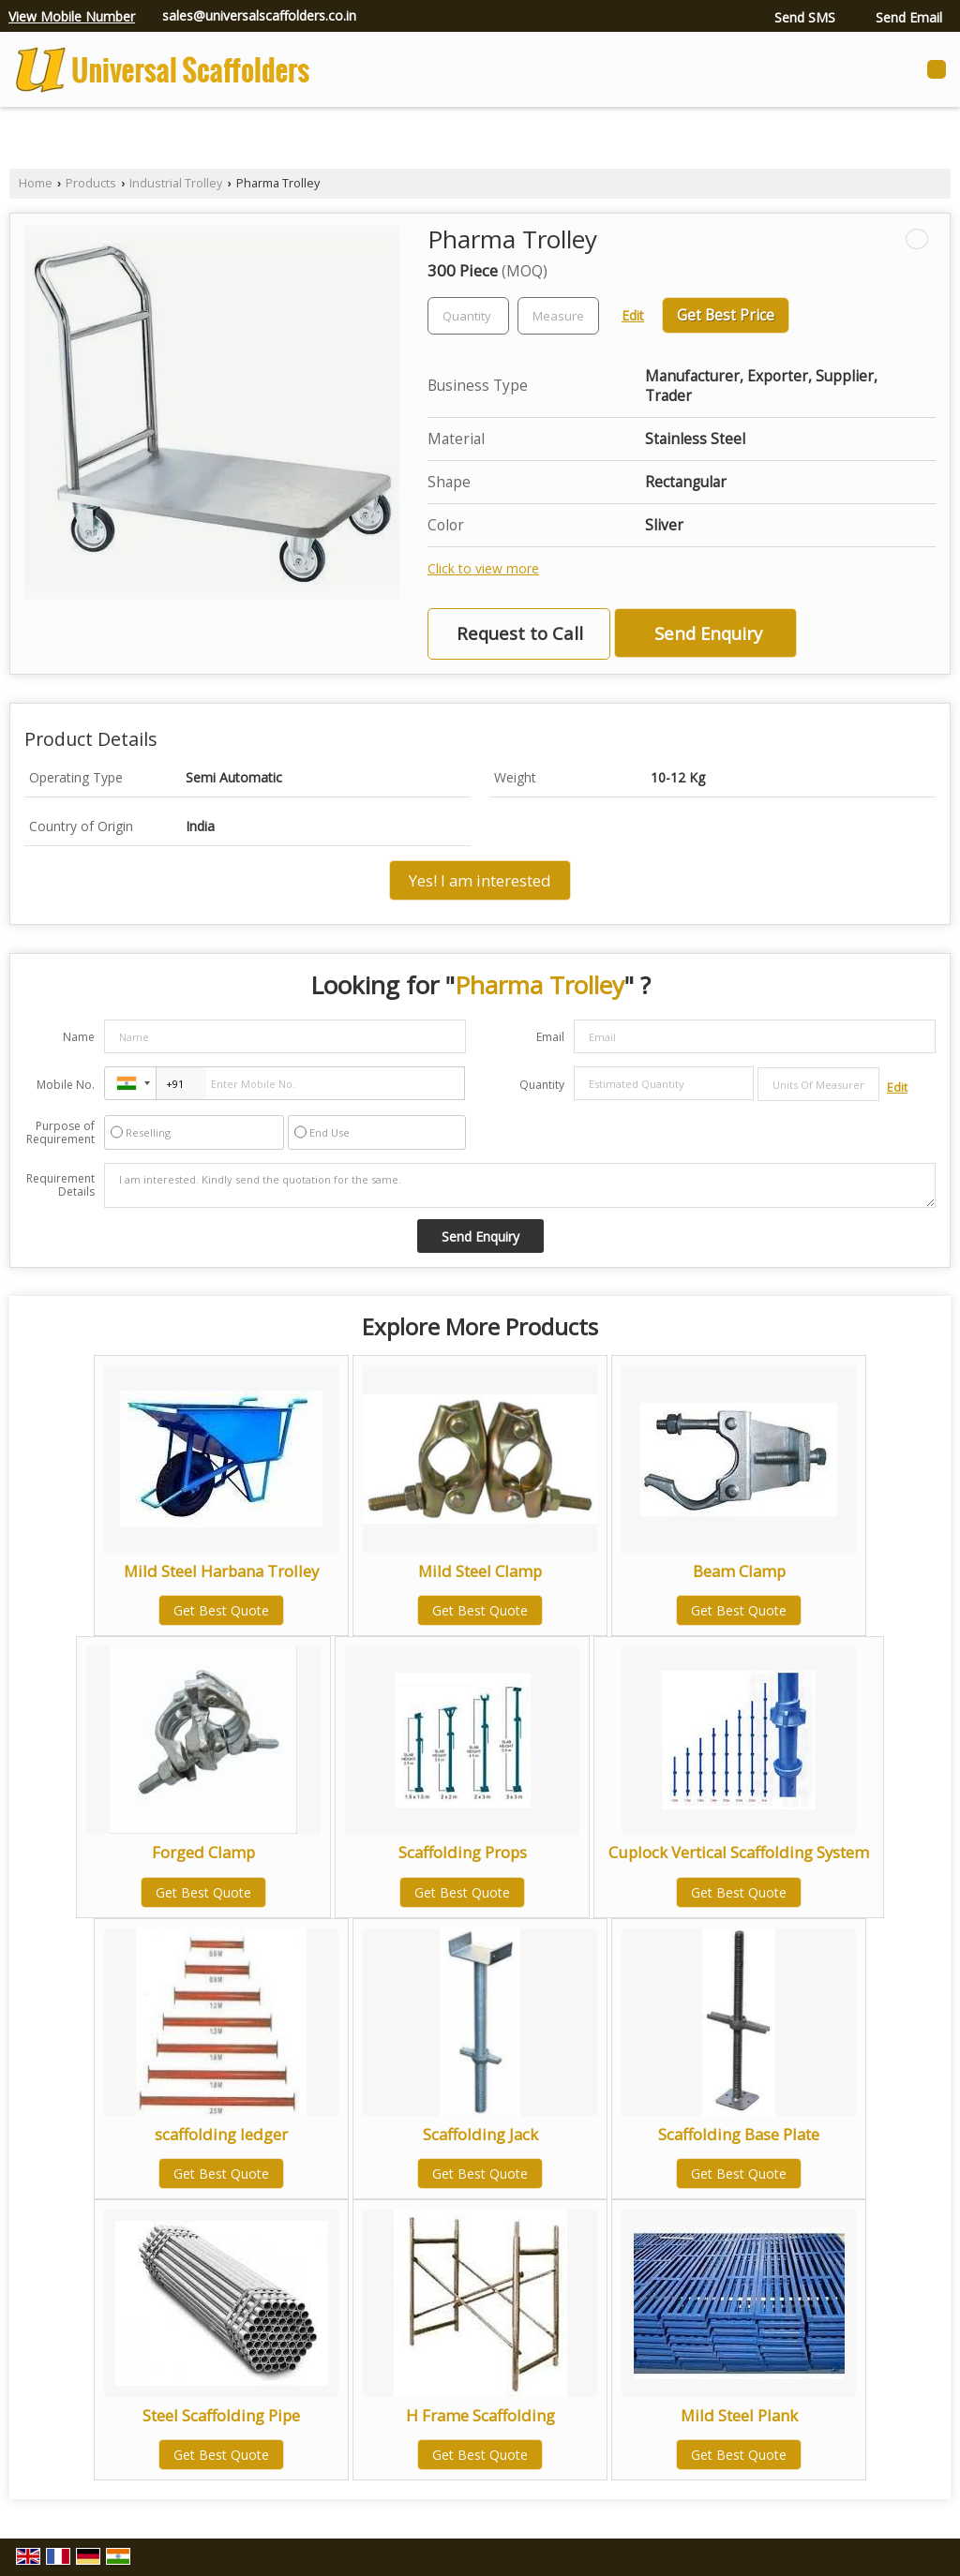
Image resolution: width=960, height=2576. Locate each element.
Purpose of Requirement (60, 1133)
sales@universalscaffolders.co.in (259, 15)
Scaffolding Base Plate (738, 2134)
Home (35, 183)
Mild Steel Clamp (480, 1571)
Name (79, 1037)
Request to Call (520, 633)
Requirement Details (60, 1185)
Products (91, 183)
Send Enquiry (708, 633)
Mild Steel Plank (739, 2415)
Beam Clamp (739, 1571)
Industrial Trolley (175, 183)
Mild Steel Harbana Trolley (221, 1571)
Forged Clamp (203, 1852)
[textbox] (558, 316)
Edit (633, 315)
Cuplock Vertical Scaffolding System (738, 1852)
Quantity (541, 1085)
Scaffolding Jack (480, 2134)
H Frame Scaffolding (480, 2415)
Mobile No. (66, 1085)
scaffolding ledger (221, 2134)
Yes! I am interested (480, 880)
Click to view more (483, 568)
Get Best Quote (221, 1610)
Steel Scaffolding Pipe (221, 2415)
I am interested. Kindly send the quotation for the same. (520, 1185)
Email (550, 1037)
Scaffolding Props (462, 1852)
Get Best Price (725, 315)
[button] (71, 16)
